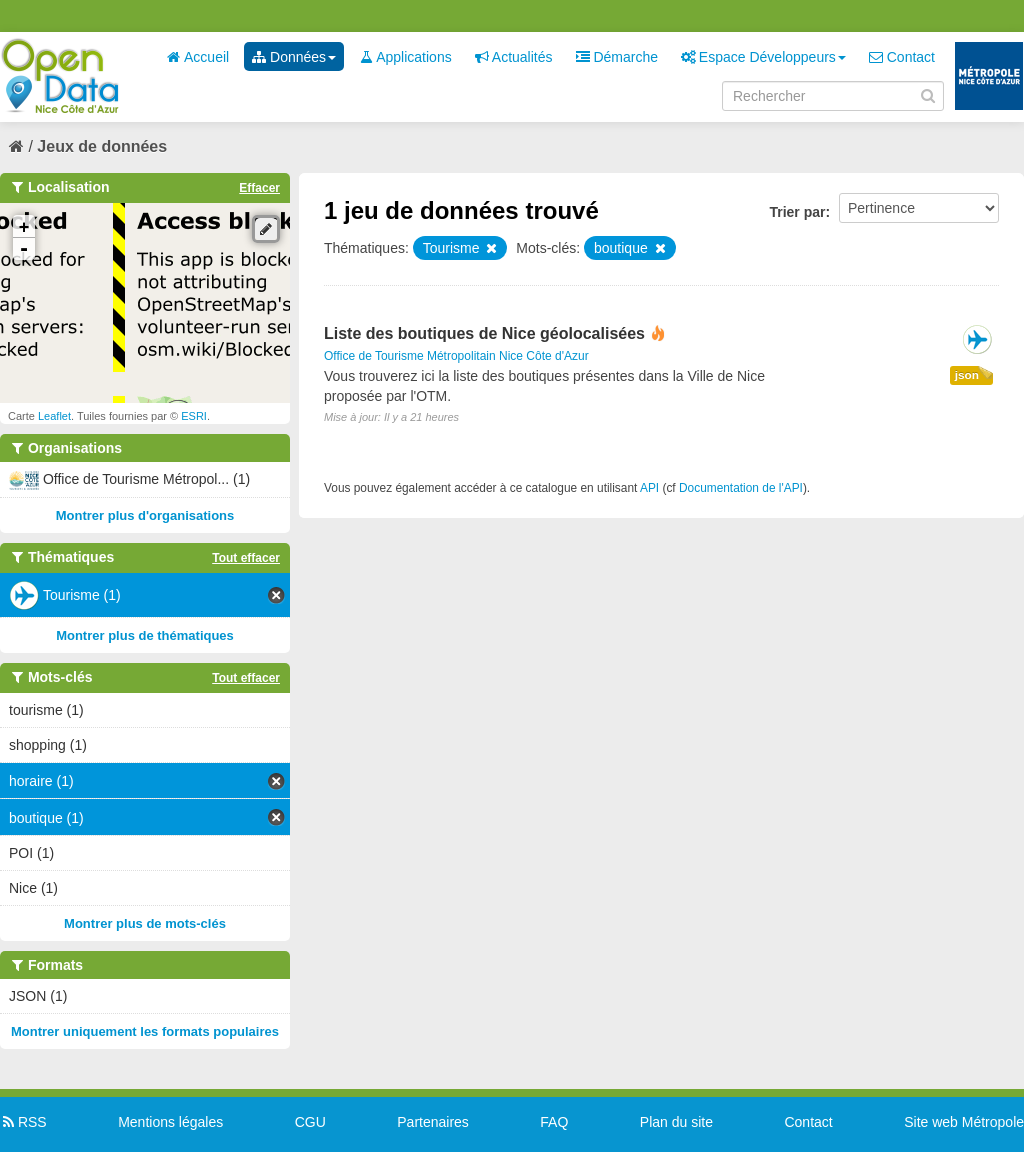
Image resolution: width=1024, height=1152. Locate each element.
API (649, 488)
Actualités (514, 57)
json (967, 375)
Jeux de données (102, 146)
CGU (310, 1122)
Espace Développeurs (763, 57)
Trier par (797, 212)
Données (294, 57)
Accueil (198, 57)
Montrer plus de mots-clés (145, 923)
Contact (902, 57)
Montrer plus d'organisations (145, 515)
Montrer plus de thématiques (145, 635)
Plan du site (676, 1122)
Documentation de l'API (741, 488)
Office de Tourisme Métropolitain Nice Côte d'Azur (456, 356)
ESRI (194, 416)
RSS (23, 1122)
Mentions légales (170, 1122)
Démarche (617, 57)
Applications (405, 57)
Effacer (259, 188)
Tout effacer (246, 558)
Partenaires (433, 1122)
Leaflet (54, 416)
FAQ (554, 1122)
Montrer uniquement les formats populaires (145, 1031)
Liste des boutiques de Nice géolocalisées (484, 333)
